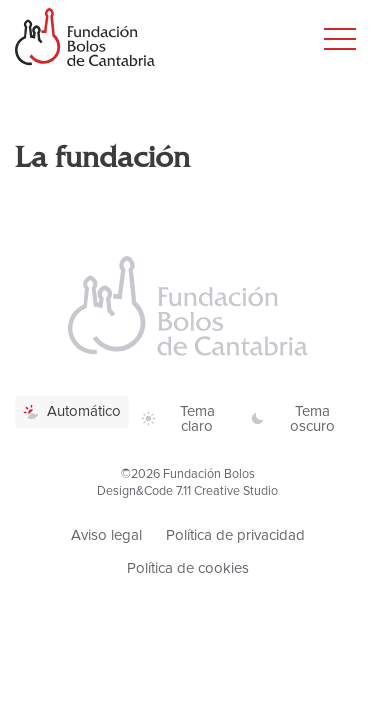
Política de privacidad (235, 535)
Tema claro (178, 418)
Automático (72, 411)
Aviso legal (106, 535)
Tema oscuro (292, 418)
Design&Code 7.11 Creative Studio (187, 491)
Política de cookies (188, 568)
